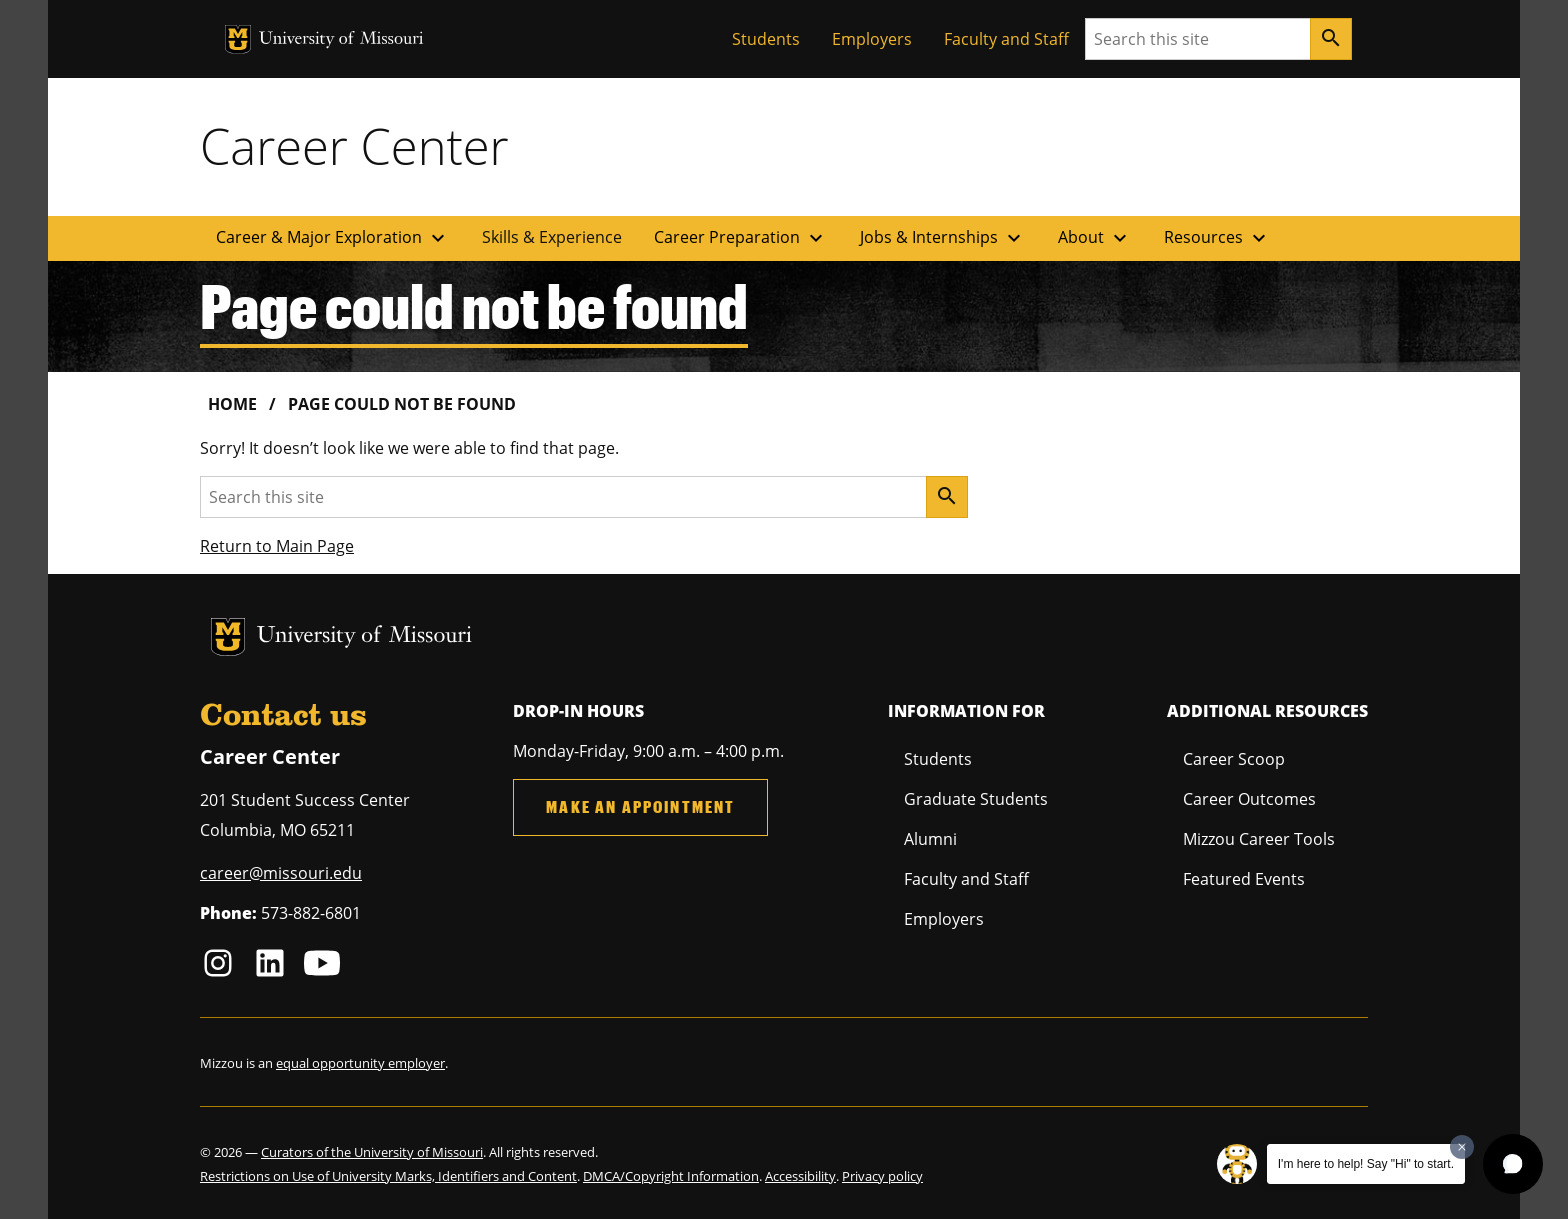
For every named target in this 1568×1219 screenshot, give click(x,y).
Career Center (354, 146)
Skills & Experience (552, 237)
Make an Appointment (640, 806)
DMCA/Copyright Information (671, 1176)
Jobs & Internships (943, 238)
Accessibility (800, 1176)
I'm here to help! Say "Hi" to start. (1366, 1164)
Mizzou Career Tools (1259, 839)
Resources (1217, 238)
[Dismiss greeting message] (1462, 1147)
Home (232, 404)
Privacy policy (882, 1176)
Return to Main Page (277, 546)
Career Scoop (1234, 759)
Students (766, 39)
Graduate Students (976, 799)
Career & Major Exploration (333, 238)
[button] (1513, 1164)
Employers (872, 39)
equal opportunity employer (360, 1063)
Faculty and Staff (1006, 39)
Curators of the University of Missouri (372, 1152)
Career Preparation (741, 238)
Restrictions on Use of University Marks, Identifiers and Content (388, 1176)
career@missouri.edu (281, 873)
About (1095, 238)
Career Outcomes (1249, 799)
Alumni (930, 839)
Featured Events (1244, 879)
